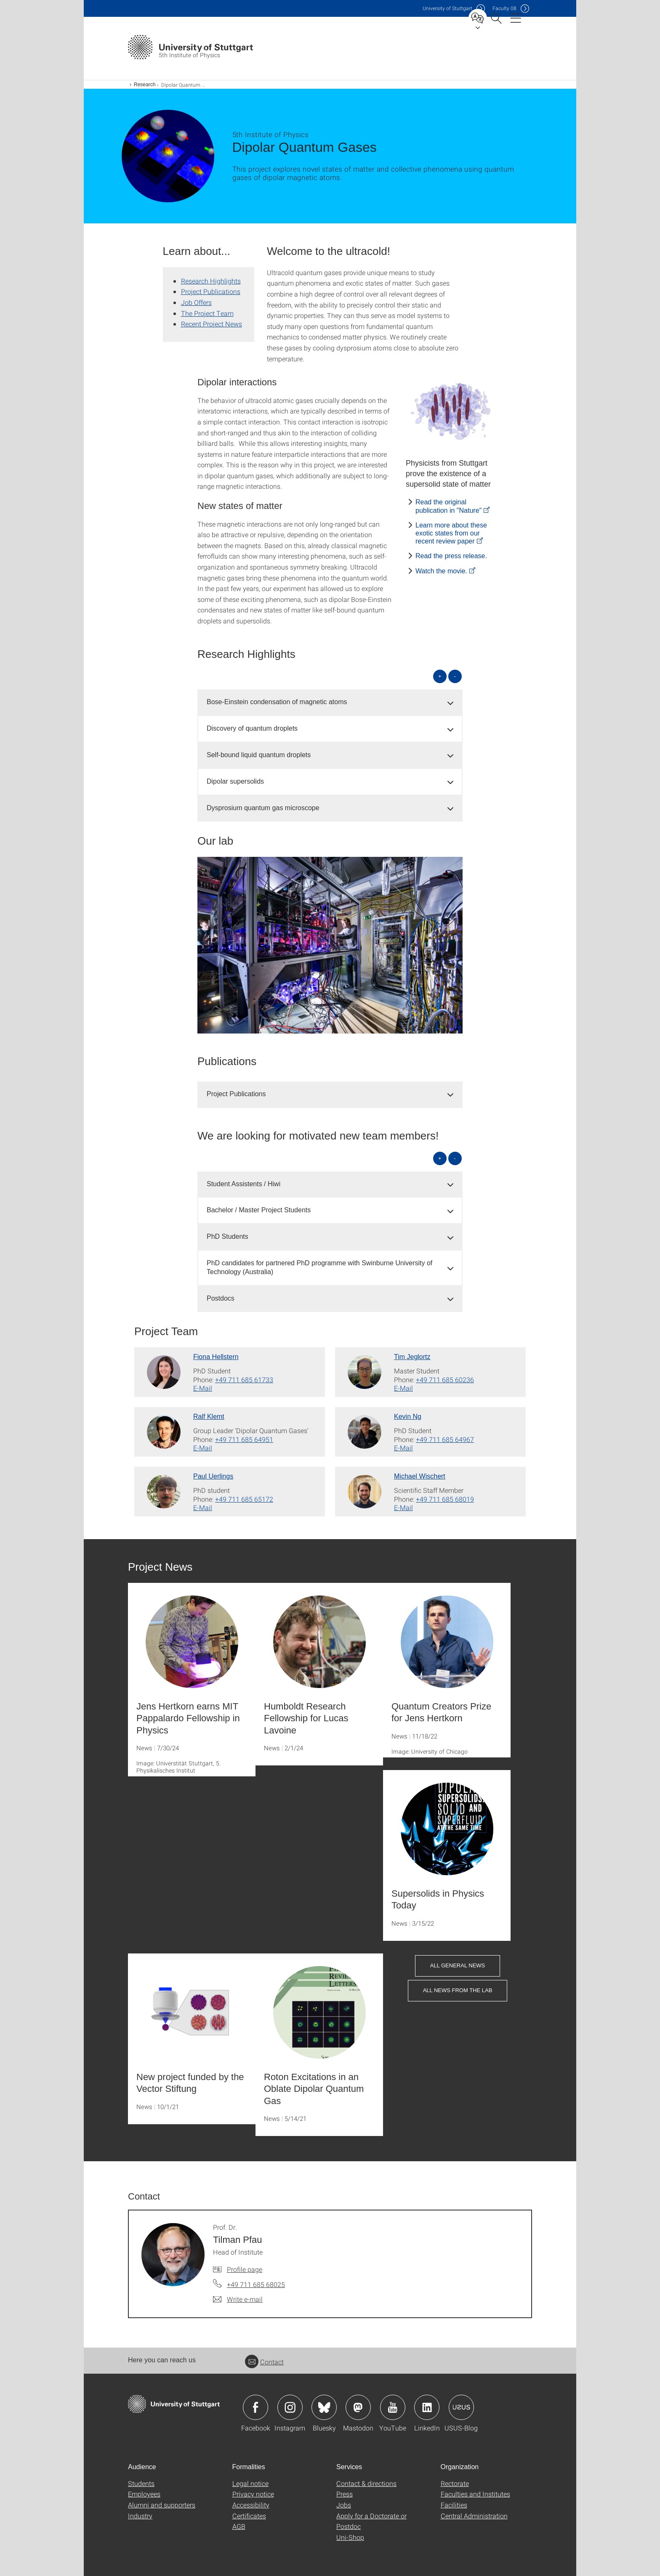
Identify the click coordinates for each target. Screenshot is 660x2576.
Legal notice (250, 2483)
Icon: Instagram (290, 2407)
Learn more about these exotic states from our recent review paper (451, 533)
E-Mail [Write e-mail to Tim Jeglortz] (403, 1387)
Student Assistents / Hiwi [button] (243, 1183)
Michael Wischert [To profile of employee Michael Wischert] (419, 1476)
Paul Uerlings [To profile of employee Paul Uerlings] (213, 1476)
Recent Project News (211, 323)
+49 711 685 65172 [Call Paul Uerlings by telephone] (244, 1499)
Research (144, 84)
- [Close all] (455, 676)
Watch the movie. (441, 571)
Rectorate (455, 2483)
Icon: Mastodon (358, 2407)
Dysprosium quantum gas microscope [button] (263, 807)
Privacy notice (253, 2493)
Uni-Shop (350, 2537)
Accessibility (250, 2504)
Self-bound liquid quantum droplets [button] (259, 754)
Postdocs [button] (220, 1298)
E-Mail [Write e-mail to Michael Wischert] (403, 1507)
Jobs (343, 2504)
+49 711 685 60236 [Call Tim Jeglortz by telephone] (445, 1379)
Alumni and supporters (161, 2504)
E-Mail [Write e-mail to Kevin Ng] (403, 1447)
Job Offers (196, 302)
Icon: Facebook (255, 2407)
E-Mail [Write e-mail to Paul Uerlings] (202, 1507)
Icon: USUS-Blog (461, 2407)
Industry (140, 2515)
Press (344, 2493)
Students (141, 2483)
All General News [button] (457, 1965)
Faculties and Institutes (475, 2493)
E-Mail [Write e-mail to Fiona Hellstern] (202, 1387)
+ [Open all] (440, 676)
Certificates (249, 2515)
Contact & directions (366, 2483)
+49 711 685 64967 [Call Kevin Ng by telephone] (445, 1439)
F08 (504, 8)
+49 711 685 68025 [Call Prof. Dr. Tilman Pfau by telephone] (256, 2284)
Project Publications (210, 291)
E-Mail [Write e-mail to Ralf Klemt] (202, 1447)
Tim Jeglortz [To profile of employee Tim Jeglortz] (412, 1356)
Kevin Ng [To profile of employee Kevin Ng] (407, 1416)
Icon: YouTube (392, 2407)
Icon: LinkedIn (426, 2407)
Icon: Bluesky (324, 2407)
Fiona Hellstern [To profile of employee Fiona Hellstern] (216, 1356)
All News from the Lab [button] (457, 1990)
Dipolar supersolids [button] (235, 781)
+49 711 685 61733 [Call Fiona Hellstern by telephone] (244, 1379)
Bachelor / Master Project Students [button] (259, 1210)
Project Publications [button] (236, 1093)
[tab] (330, 702)
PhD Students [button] (227, 1236)
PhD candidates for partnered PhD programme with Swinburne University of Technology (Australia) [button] (319, 1267)
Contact (264, 2361)
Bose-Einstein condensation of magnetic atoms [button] (277, 701)
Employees (144, 2493)
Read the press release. (451, 555)
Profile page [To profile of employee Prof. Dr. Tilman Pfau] (244, 2269)
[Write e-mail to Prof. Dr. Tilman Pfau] (238, 2299)
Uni (447, 8)
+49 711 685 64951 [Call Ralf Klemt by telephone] (244, 1439)
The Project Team (207, 313)
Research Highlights (211, 280)
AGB (238, 2526)
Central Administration (474, 2515)
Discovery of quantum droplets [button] (252, 728)
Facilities (454, 2504)
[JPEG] (452, 410)
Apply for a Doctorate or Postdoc (371, 2521)
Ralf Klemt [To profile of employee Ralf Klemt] (208, 1416)
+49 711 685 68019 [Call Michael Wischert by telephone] (445, 1499)
